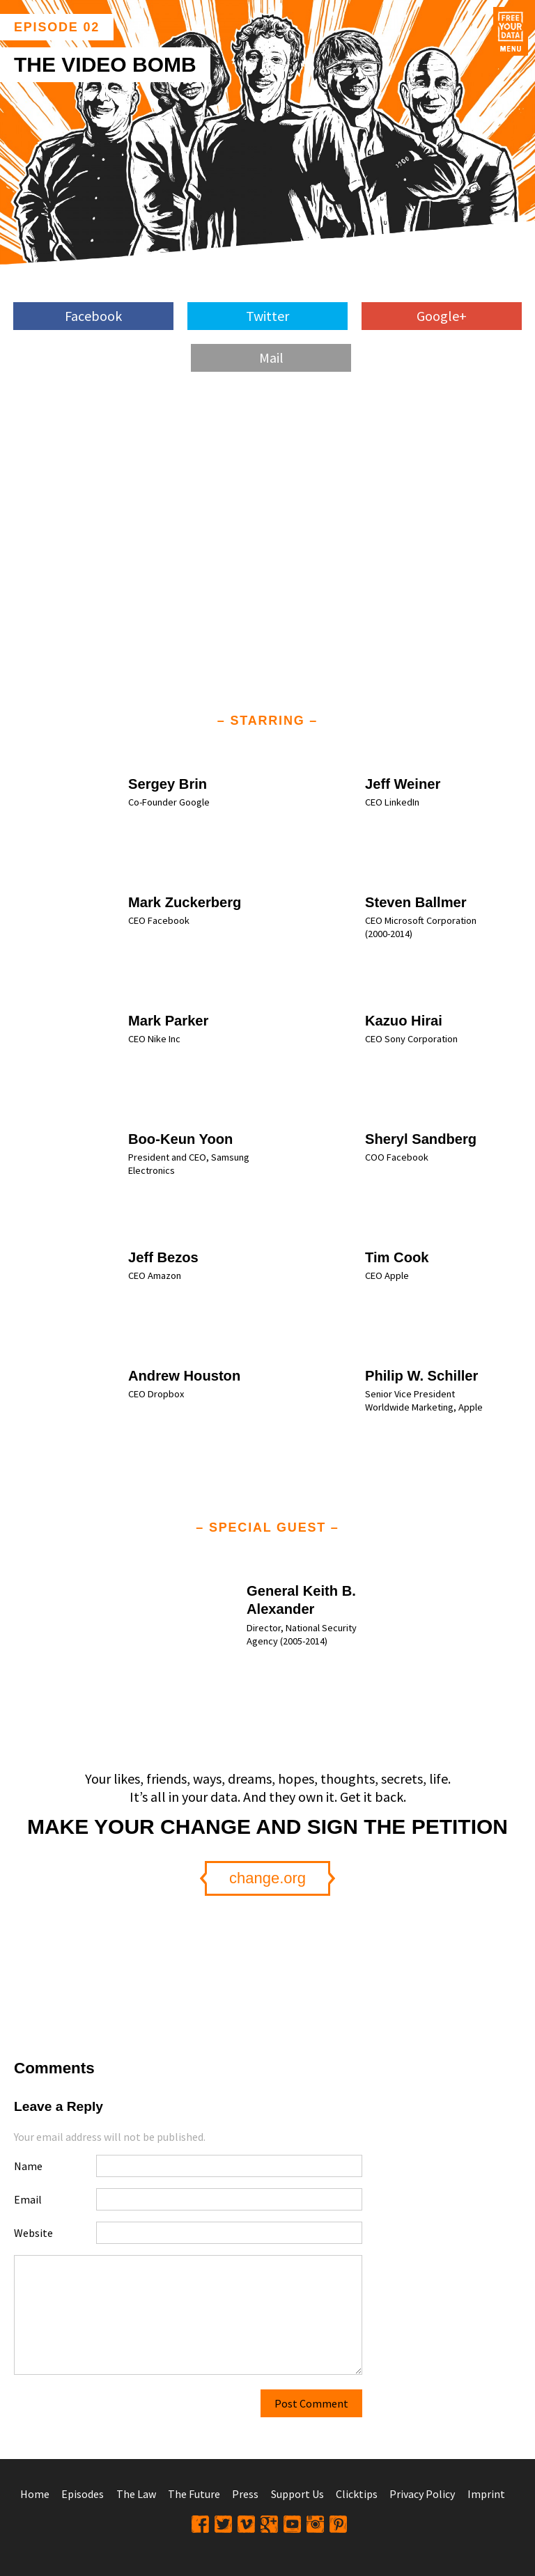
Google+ (442, 315)
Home (34, 2494)
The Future (194, 2494)
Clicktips (357, 2494)
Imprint (486, 2494)
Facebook (93, 315)
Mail (271, 357)
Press (245, 2494)
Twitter (267, 315)
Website (33, 2233)
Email (28, 2199)
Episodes (82, 2494)
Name (28, 2166)
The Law (136, 2494)
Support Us (297, 2494)
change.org (267, 1878)
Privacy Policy (422, 2494)
